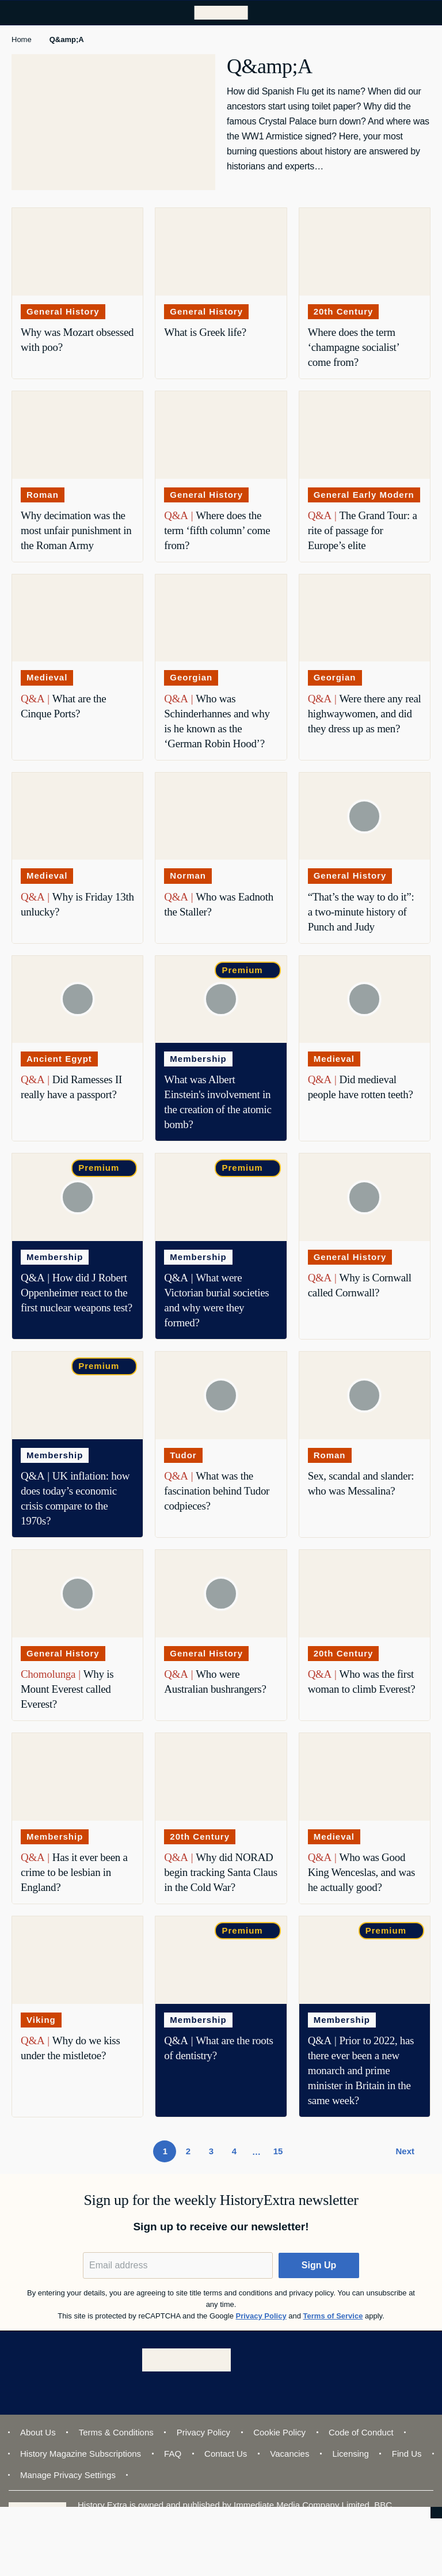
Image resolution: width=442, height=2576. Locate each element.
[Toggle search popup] (423, 13)
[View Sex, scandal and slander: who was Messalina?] (364, 1395)
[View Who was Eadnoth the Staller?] (220, 816)
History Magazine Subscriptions (80, 2453)
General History (63, 311)
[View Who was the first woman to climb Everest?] (364, 1593)
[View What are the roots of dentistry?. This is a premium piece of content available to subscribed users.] (220, 1960)
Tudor (183, 1455)
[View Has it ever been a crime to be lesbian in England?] (77, 1777)
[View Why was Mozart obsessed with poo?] (77, 252)
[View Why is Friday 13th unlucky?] (77, 816)
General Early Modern (364, 495)
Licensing (350, 2453)
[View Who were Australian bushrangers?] (220, 1593)
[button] (319, 2265)
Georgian (191, 677)
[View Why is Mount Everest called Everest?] (77, 1593)
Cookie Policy (279, 2432)
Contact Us (225, 2453)
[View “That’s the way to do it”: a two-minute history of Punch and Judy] (364, 816)
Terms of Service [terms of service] (333, 2316)
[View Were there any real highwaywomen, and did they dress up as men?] (364, 618)
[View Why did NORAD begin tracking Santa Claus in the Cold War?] (220, 1777)
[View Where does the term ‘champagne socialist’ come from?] (364, 252)
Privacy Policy (203, 2432)
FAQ (172, 2453)
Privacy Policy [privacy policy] (261, 2316)
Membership (198, 1059)
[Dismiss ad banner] (435, 2519)
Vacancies (289, 2453)
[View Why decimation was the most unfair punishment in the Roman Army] (77, 435)
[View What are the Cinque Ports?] (77, 618)
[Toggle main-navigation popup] (18, 12)
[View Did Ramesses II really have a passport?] (77, 999)
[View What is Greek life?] (220, 252)
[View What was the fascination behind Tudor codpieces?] (220, 1395)
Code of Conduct (361, 2432)
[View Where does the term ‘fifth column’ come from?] (220, 435)
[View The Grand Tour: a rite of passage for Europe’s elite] (364, 435)
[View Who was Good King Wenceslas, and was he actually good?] (364, 1777)
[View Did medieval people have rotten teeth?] (364, 999)
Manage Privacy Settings (68, 2475)
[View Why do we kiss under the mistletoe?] (77, 1960)
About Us (38, 2432)
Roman (42, 495)
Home (22, 39)
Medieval (46, 677)
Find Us (407, 2453)
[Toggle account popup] (398, 13)
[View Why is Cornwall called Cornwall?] (364, 1197)
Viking (41, 2020)
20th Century (344, 311)
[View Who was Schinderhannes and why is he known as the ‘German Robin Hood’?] (220, 618)
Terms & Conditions (116, 2432)
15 (281, 2154)
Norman (188, 875)
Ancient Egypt (59, 1059)
